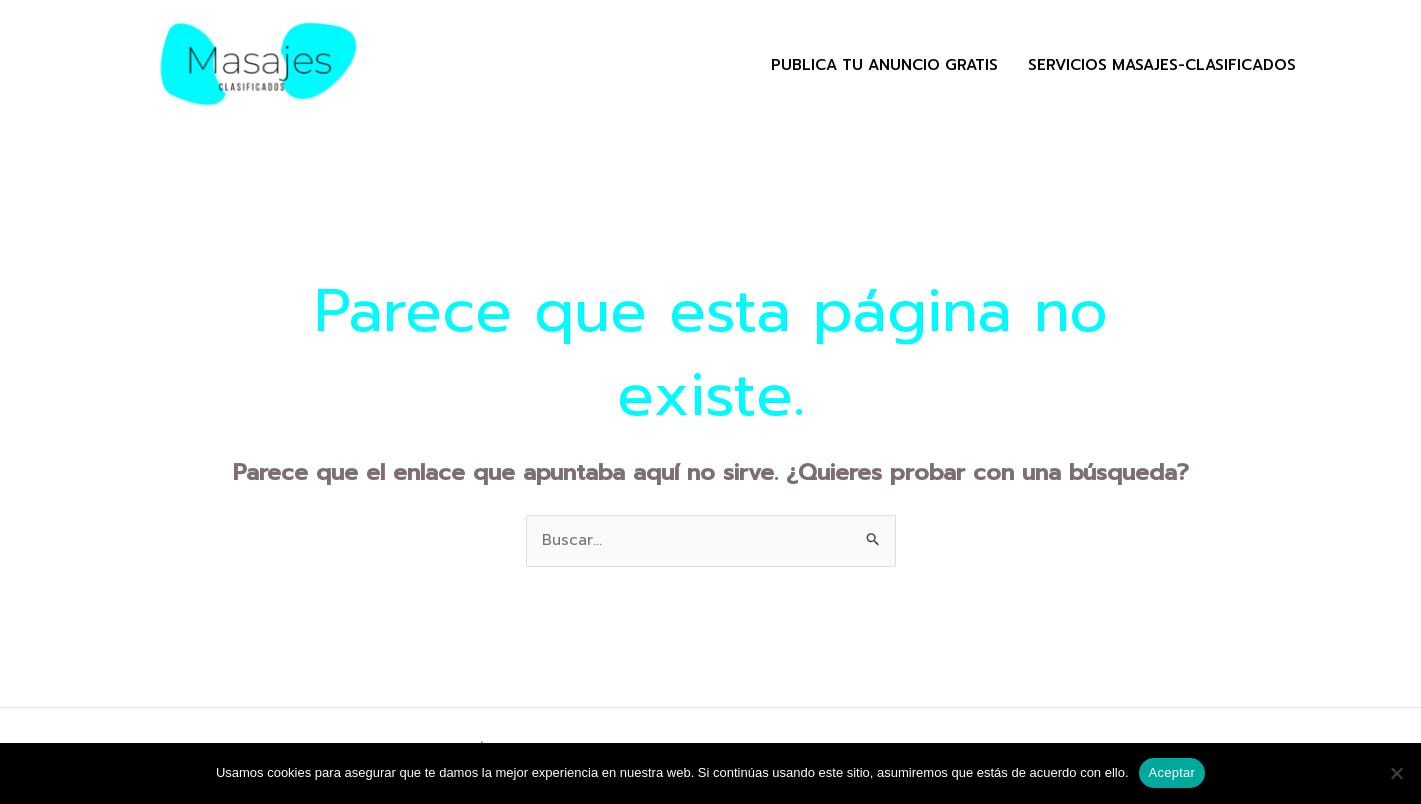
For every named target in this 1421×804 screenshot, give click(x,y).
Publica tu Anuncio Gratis (884, 65)
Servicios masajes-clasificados (1162, 65)
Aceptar (1172, 772)
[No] (1396, 773)
